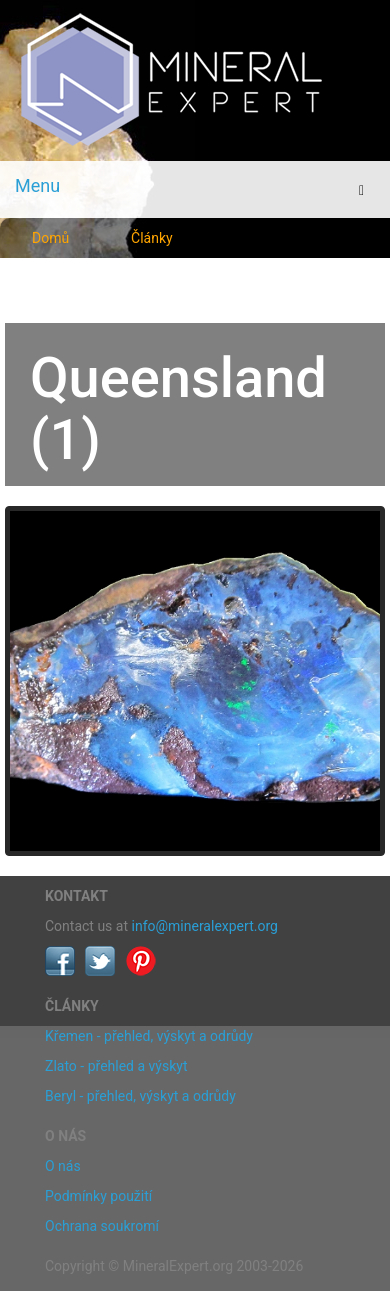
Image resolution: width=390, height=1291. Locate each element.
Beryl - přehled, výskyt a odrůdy (140, 1096)
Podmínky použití (98, 1196)
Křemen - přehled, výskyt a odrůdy (149, 1036)
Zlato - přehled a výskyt (116, 1066)
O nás (63, 1166)
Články (152, 238)
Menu (37, 185)
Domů (50, 238)
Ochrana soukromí (102, 1226)
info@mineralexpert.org (205, 926)
